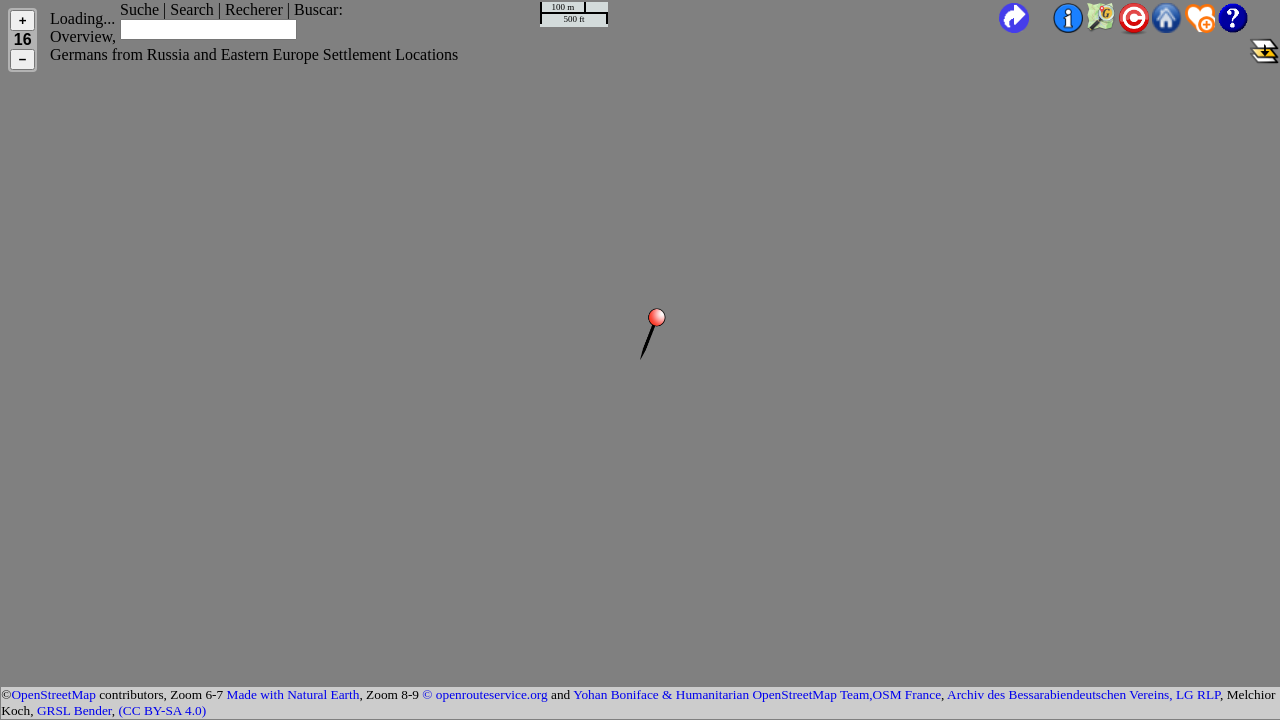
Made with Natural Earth (293, 694)
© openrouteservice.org (484, 694)
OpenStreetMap (53, 694)
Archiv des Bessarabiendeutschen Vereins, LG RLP (1083, 694)
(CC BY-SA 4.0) (162, 710)
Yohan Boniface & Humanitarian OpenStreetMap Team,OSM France (757, 694)
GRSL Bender (74, 710)
